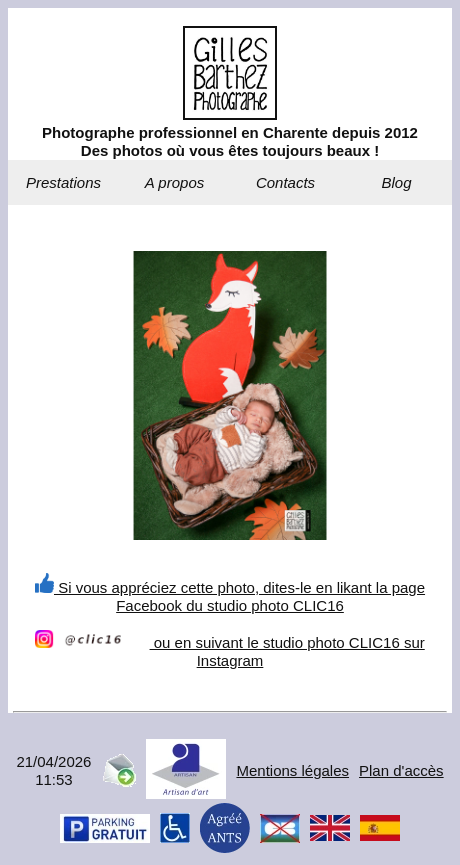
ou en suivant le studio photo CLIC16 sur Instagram (229, 651)
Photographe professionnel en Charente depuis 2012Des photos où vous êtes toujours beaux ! (230, 141)
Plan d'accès (401, 770)
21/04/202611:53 (53, 770)
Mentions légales (292, 770)
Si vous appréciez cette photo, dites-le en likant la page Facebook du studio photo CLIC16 (230, 596)
